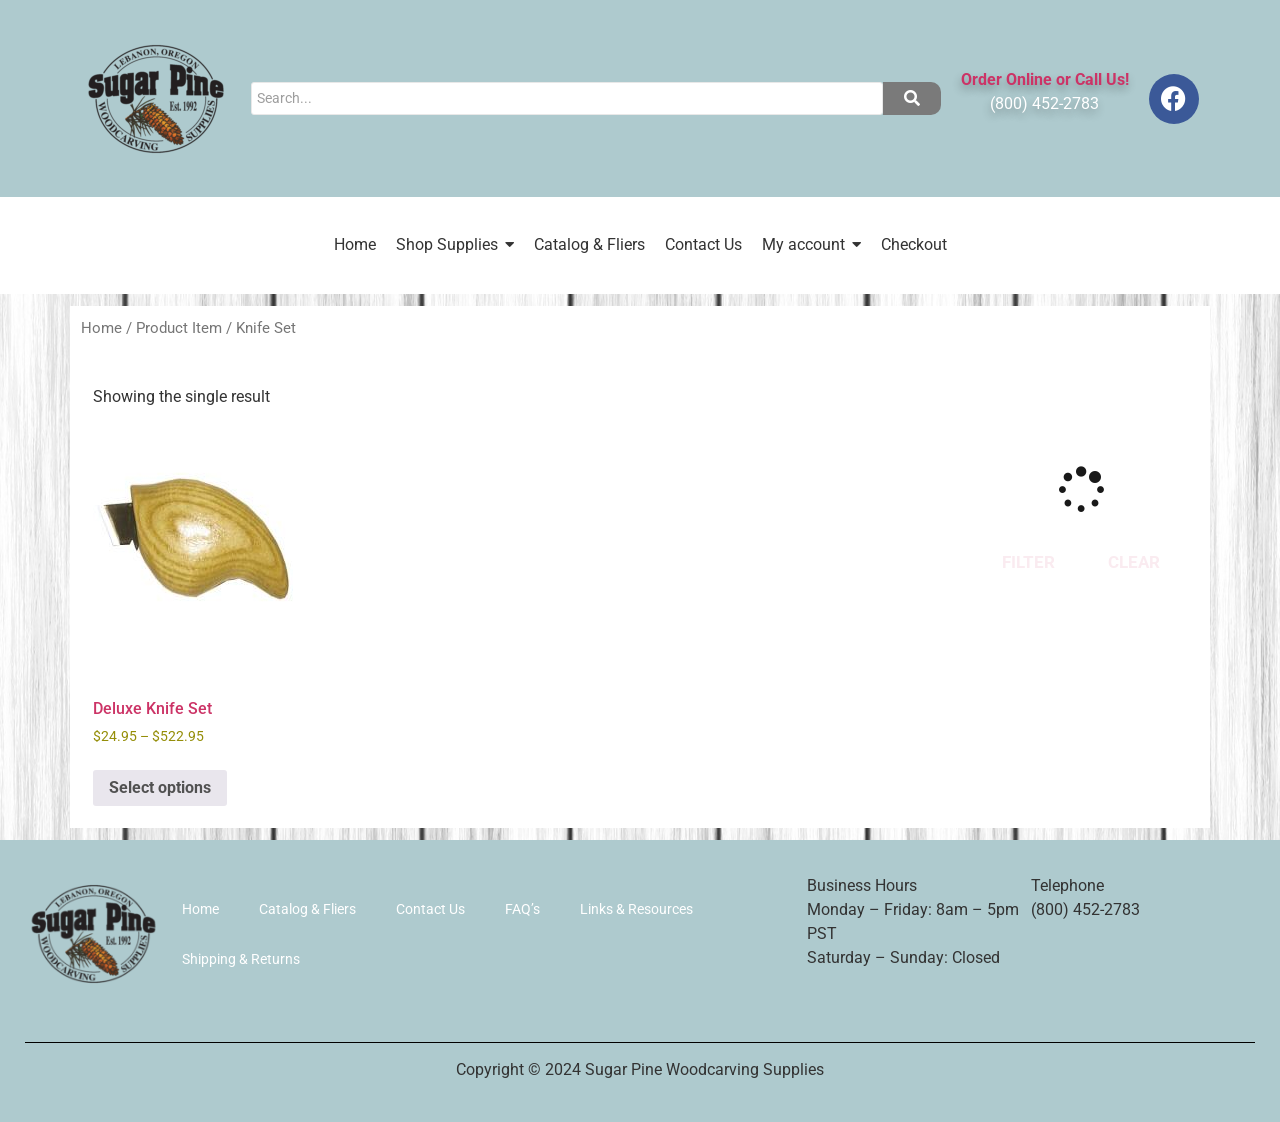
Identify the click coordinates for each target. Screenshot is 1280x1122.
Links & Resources (636, 909)
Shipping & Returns (241, 959)
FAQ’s (522, 909)
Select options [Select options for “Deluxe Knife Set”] (160, 787)
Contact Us (430, 909)
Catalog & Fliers (307, 909)
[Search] (566, 98)
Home (101, 328)
